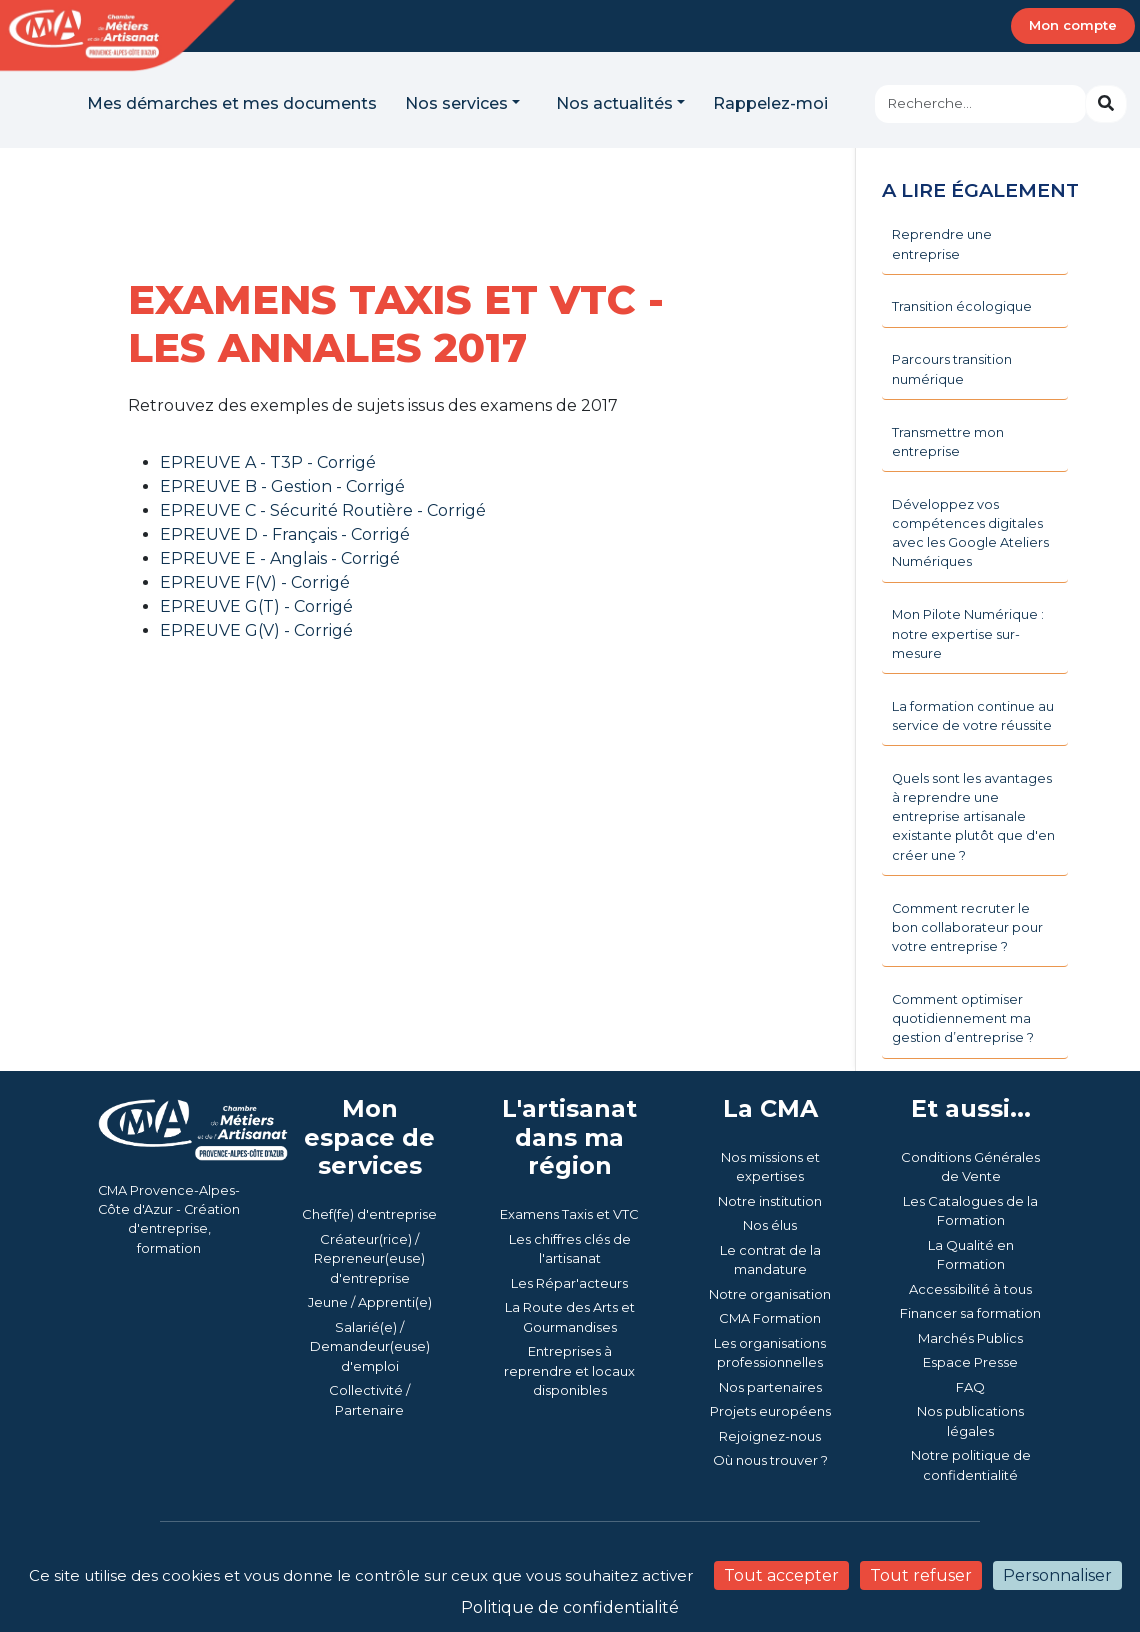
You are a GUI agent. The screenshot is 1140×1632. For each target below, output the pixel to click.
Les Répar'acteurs (569, 1283)
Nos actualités (614, 103)
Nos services (456, 103)
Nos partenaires (770, 1387)
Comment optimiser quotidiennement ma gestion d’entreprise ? (963, 1018)
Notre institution (770, 1201)
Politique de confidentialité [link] (570, 1607)
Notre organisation (770, 1294)
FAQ (970, 1387)
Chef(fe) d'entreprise (369, 1214)
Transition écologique (962, 306)
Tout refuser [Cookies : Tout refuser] (921, 1575)
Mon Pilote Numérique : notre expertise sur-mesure (968, 633)
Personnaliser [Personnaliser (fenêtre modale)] (1057, 1575)
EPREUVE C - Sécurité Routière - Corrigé (323, 510)
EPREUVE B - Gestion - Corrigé (282, 486)
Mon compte (1073, 25)
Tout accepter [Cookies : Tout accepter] (781, 1575)
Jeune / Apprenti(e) (370, 1302)
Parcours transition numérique (952, 369)
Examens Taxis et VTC (569, 1214)
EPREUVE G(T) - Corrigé (256, 606)
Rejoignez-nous (770, 1436)
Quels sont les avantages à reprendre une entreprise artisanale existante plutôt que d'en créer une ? (973, 817)
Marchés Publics (970, 1338)
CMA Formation (770, 1318)
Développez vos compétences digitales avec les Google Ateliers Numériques (970, 533)
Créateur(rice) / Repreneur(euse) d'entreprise (369, 1258)
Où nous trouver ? (770, 1460)
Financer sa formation (970, 1313)
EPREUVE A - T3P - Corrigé (268, 462)
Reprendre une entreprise (942, 244)
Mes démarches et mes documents (232, 103)
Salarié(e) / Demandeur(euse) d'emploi (370, 1346)
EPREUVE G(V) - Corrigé (256, 630)
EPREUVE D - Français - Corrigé (285, 534)
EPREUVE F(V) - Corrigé (255, 582)
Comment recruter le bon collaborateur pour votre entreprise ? (967, 927)
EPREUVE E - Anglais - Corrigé (280, 558)
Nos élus (770, 1225)
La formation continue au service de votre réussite (973, 716)
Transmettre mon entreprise (948, 442)
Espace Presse (970, 1362)
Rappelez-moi (770, 103)
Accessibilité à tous (970, 1289)
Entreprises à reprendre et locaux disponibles (569, 1370)
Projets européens (770, 1411)
